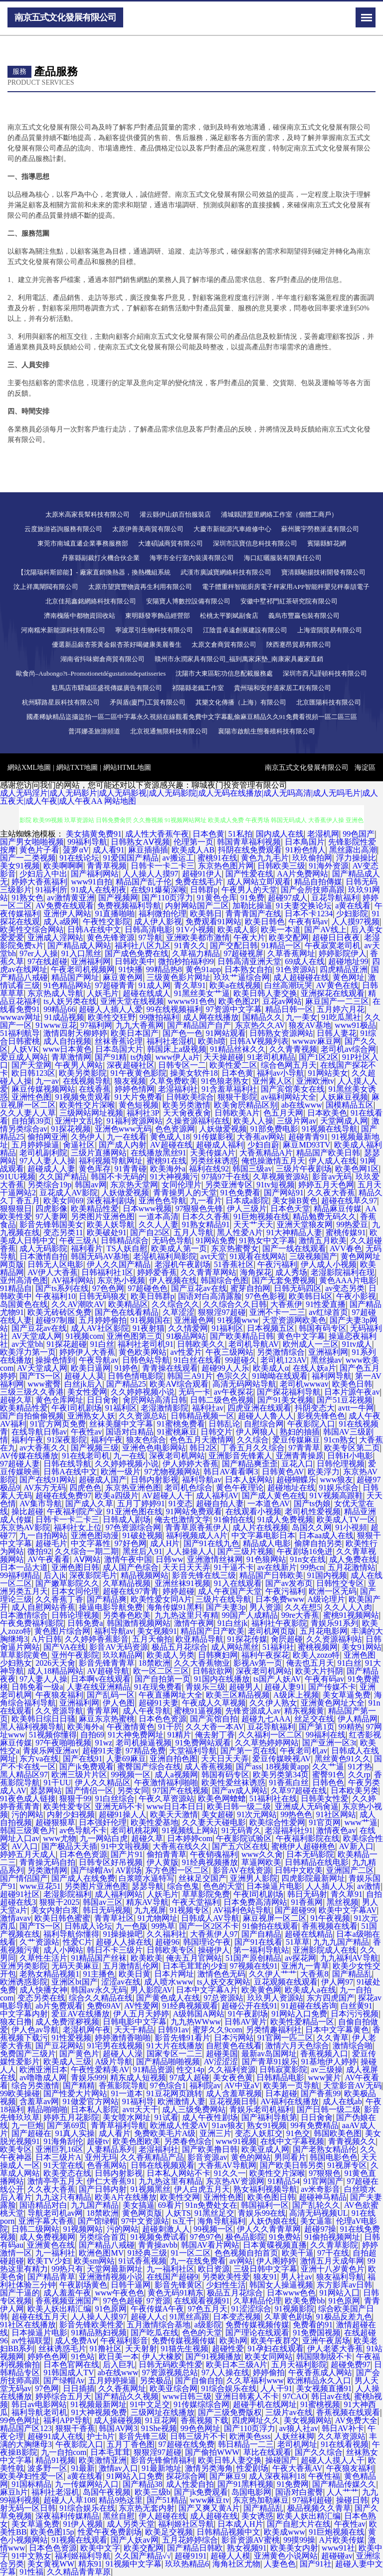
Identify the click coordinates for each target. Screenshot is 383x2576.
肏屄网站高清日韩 (155, 1400)
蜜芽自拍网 (250, 1288)
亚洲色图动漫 (95, 1535)
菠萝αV (76, 850)
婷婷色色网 (47, 2356)
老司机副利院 (43, 1152)
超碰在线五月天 (39, 2316)
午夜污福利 (277, 1264)
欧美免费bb (305, 2300)
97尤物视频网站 (172, 1471)
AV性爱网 (141, 2006)
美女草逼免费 (347, 1695)
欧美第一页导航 (291, 2085)
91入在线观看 (238, 1583)
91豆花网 (161, 2420)
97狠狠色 (325, 2173)
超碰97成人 (288, 897)
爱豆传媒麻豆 (296, 1439)
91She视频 (159, 2428)
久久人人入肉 (348, 1607)
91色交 (298, 2133)
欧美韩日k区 (311, 1296)
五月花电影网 (324, 1631)
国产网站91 (284, 1192)
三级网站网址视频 (91, 1113)
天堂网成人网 (344, 1121)
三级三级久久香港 (32, 1392)
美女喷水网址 (127, 2117)
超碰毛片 (51, 1543)
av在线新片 (277, 1567)
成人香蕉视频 (208, 1766)
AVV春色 (346, 1248)
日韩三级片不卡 (198, 2436)
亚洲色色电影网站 (154, 1447)
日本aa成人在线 (326, 1535)
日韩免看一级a (37, 1687)
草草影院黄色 (24, 1655)
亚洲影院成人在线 (325, 1950)
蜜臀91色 (328, 1774)
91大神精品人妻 (294, 1232)
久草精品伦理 (257, 2300)
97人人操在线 (225, 2372)
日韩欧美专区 (170, 1950)
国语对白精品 (130, 1432)
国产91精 (111, 1057)
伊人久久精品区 (103, 1782)
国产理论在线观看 (257, 2332)
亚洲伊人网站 (67, 913)
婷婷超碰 (178, 1591)
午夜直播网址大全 (170, 1695)
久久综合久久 (175, 1304)
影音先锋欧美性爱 (91, 2324)
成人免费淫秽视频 (67, 2021)
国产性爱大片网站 (75, 2093)
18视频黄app (287, 1766)
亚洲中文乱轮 (79, 1121)
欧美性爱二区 (233, 1065)
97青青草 (304, 1447)
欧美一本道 (281, 929)
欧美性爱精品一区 (302, 2021)
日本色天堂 (290, 1208)
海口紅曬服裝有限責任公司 (283, 558)
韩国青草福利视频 (249, 842)
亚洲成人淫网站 (55, 937)
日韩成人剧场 (127, 1519)
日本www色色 (291, 2293)
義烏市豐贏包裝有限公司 (304, 615)
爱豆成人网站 (24, 1057)
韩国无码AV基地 (100, 1256)
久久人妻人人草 (28, 1113)
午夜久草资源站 (166, 1798)
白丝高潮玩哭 (288, 985)
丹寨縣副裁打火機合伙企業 (101, 558)
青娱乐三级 (205, 1687)
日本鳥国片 (305, 842)
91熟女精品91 (206, 1224)
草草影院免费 (206, 1894)
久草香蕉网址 (291, 953)
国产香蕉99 (321, 2093)
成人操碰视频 (118, 2420)
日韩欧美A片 (237, 1113)
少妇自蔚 (263, 1145)
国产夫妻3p (226, 1607)
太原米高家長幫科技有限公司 (87, 514)
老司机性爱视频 (313, 1511)
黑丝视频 (343, 1902)
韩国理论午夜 (207, 1942)
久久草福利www (255, 2380)
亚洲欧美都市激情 (198, 937)
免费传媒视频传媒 (257, 2324)
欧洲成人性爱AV (179, 2125)
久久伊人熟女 (273, 1703)
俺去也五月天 (310, 1663)
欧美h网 (233, 2340)
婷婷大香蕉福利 (39, 881)
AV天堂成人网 (36, 1336)
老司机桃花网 (135, 1830)
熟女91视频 (267, 2125)
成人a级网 (61, 921)
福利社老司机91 (146, 1344)
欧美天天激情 (174, 1814)
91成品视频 (64, 1017)
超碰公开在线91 (249, 2006)
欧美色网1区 (357, 1168)
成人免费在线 (353, 1559)
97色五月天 (207, 2308)
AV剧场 (128, 1870)
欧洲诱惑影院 (24, 1982)
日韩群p (204, 889)
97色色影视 (265, 1296)
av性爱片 (186, 1352)
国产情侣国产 (24, 1878)
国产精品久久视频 (127, 2396)
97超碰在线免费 (186, 2444)
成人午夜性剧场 (210, 2117)
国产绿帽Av (91, 1870)
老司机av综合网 (348, 1049)
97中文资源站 (145, 2221)
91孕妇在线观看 (276, 2348)
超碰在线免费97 (63, 1495)
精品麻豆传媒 (338, 1208)
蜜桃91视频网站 (351, 1615)
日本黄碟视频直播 (275, 2245)
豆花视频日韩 (233, 2101)
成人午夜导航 (147, 1711)
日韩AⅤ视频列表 (259, 1041)
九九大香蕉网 (140, 1025)
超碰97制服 (55, 1320)
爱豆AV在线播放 (80, 2013)
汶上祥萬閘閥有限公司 (45, 586)
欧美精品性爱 (95, 1208)
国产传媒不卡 (332, 1687)
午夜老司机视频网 (83, 969)
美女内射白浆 (55, 1910)
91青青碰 (131, 1168)
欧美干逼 (298, 2253)
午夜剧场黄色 (83, 2285)
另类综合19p (49, 1184)
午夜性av (86, 1432)
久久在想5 (303, 1607)
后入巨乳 (119, 2364)
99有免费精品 (315, 2125)
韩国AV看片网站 (210, 2245)
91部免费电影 (274, 1129)
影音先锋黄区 (178, 2285)
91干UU (57, 1782)
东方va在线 (39, 1758)
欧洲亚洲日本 (43, 2069)
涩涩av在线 (121, 1982)
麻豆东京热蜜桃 (107, 1719)
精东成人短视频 (138, 2077)
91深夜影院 (67, 1439)
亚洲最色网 (194, 1320)
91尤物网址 (158, 1918)
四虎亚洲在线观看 (259, 1408)
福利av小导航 (280, 1073)
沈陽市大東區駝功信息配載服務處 (224, 673)
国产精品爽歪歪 (250, 1463)
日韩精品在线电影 (317, 1862)
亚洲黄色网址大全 (333, 1703)
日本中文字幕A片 (207, 1990)
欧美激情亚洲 (103, 2460)
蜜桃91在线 (217, 858)
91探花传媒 (247, 1639)
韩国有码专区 (323, 1328)
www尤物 (59, 1838)
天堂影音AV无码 (352, 2085)
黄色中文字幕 (301, 1336)
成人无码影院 (43, 1248)
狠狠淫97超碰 (222, 1312)
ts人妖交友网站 (223, 1982)
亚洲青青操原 (300, 1455)
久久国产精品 (63, 1176)
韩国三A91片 (190, 1376)
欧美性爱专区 (67, 1806)
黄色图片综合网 (62, 1631)
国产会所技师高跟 (313, 889)
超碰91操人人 (123, 1814)
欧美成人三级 (67, 2061)
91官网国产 (323, 2181)
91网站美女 (328, 1073)
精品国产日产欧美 (212, 1631)
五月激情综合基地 (159, 2324)
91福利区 (227, 1328)
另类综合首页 (103, 2237)
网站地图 (120, 801)
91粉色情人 (306, 850)
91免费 (252, 897)
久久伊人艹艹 (273, 1974)
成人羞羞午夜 (67, 2293)
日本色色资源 (163, 1719)
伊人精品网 (358, 1719)
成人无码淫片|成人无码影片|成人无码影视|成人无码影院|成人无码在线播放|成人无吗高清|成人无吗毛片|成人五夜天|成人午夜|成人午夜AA (189, 797)
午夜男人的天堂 (249, 889)
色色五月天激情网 (201, 1439)
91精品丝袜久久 (238, 1049)
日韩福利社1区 (107, 1272)
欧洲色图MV (101, 2253)
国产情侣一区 (89, 1790)
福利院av (205, 2085)
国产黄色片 (79, 2053)
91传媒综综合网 (201, 2404)
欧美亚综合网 (173, 2388)
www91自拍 (91, 881)
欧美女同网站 (269, 2356)
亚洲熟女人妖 (91, 1416)
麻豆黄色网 (123, 977)
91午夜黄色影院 (139, 1073)
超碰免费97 (351, 2364)
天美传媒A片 (213, 1152)
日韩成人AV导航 (210, 1918)
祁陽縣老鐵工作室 (198, 688)
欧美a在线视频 (235, 985)
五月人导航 (193, 1232)
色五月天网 (283, 1113)
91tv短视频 (275, 1184)
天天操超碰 (223, 1057)
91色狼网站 (266, 1559)
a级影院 (208, 2324)
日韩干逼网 (131, 2285)
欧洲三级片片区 (79, 1774)
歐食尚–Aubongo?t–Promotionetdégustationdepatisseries (91, 673)
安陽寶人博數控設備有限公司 (188, 601)
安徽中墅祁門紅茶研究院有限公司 (289, 601)
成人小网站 (63, 1950)
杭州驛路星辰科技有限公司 (61, 702)
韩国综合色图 (224, 1280)
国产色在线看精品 (127, 1312)
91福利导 (138, 2101)
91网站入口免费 (299, 2013)
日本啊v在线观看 (101, 1679)
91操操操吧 (123, 1934)
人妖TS (178, 2213)
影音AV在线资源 (242, 1870)
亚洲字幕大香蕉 (46, 2221)
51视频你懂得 (53, 1734)
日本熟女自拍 (248, 969)
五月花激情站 (352, 1567)
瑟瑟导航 (148, 1886)
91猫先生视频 (184, 2348)
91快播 (131, 969)
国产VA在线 (64, 1647)
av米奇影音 (320, 2189)
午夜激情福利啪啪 (166, 1782)
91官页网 (325, 1822)
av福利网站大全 (288, 1097)
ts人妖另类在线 (70, 1001)
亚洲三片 (215, 2133)
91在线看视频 (345, 2444)
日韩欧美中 (135, 961)
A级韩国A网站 (198, 2013)
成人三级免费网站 (194, 2109)
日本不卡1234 (309, 913)
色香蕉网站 (107, 2165)
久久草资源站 (342, 2436)
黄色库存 (95, 1168)
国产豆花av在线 (198, 1288)
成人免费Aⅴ (76, 2340)
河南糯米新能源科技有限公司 (63, 630)
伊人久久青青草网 (269, 2229)
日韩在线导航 (67, 1463)
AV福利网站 (72, 1280)
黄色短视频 (139, 1105)
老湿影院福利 (67, 1894)
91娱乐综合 (339, 1487)
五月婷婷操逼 (35, 1145)
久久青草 (333, 2037)
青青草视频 (107, 865)
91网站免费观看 (194, 1511)
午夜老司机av (303, 1750)
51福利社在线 (273, 1798)
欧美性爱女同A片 (161, 1599)
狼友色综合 (146, 1439)
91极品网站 (186, 1336)
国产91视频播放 (213, 2356)
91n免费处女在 (211, 2205)
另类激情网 (47, 1870)
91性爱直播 (326, 1304)
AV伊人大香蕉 (52, 1272)
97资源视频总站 (170, 2372)
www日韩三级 (187, 2396)
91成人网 (155, 985)
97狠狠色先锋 (199, 1208)
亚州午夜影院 (75, 1655)
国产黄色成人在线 (168, 1998)
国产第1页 (317, 1726)
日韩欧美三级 (281, 865)
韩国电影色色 (334, 2157)
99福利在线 (326, 1734)
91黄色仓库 (217, 897)
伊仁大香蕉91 (111, 2181)
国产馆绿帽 (98, 2221)
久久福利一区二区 (270, 1734)
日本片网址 (174, 1974)
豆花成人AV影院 (68, 1192)
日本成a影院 (247, 1200)
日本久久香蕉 (206, 1216)
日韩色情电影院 (136, 1376)
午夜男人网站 (79, 1065)
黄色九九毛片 (265, 858)
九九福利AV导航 (349, 1958)
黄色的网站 (251, 2157)
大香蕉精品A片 (266, 1152)
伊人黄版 (163, 1862)
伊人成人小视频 (329, 1264)
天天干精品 (134, 2029)
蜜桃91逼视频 (198, 1711)
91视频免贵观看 (83, 1097)
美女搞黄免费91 (94, 834)
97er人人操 (38, 953)
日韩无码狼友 (103, 1296)
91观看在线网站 (258, 1256)
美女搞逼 (139, 2205)
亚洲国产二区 (350, 1870)
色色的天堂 (223, 1886)
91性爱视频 (71, 2037)
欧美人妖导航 (111, 1224)
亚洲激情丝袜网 (215, 1559)
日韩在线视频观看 (162, 2165)
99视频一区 (131, 1774)
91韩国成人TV (68, 2372)
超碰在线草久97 (349, 1200)
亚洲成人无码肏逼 (307, 1806)
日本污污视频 (355, 2013)
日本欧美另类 (355, 1790)
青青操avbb (158, 2245)
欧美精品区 (128, 1304)
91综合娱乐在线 (229, 2388)
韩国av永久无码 (98, 1990)
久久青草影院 (334, 2245)
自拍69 (92, 1734)
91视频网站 (83, 2229)
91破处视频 (143, 1535)
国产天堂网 (31, 1065)
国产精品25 (126, 1384)
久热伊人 (87, 1137)
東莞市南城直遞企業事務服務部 (82, 543)
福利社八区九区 (143, 945)
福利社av (207, 1408)
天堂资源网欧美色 (294, 1320)
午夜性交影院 (107, 921)
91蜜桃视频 (320, 2404)
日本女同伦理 (75, 1591)
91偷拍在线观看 (270, 1926)
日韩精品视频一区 (202, 1416)
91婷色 (126, 1368)
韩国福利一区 (265, 2205)
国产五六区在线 (240, 1846)
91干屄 (170, 1726)
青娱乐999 (89, 2077)
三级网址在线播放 (162, 2412)
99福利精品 (20, 1575)
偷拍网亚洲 (47, 1137)
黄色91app (203, 969)
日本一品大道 (24, 1567)
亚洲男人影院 (254, 1878)
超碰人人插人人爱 (111, 1009)
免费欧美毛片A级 (165, 2133)
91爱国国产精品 (131, 858)
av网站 (241, 2261)
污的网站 (27, 1814)
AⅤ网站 (87, 1559)
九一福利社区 (170, 2269)
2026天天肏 (55, 1663)
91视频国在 (151, 1320)
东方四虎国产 (331, 1998)
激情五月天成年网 (332, 2261)
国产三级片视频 (245, 1551)
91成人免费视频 (285, 1519)
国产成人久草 (89, 1503)
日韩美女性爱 (325, 1798)
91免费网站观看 (203, 1742)
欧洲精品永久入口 (319, 2380)
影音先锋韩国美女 (51, 1224)
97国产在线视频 (180, 1790)
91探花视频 (71, 1129)
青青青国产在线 (253, 913)
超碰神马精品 (323, 2197)
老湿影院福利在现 (343, 1272)
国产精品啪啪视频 (168, 2061)
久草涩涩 (178, 1312)
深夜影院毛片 (93, 1575)
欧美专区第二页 (352, 1447)
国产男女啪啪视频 (32, 842)
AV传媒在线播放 (29, 1455)
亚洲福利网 (91, 961)
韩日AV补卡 (343, 2428)
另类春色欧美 (127, 1615)
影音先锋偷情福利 (162, 2460)
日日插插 (79, 2388)
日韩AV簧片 (245, 2021)
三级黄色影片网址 (178, 977)
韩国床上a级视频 (176, 1049)
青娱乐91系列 (335, 1623)
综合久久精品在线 (101, 1998)
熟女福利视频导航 (265, 2189)
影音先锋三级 (143, 2436)
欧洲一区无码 (333, 1591)
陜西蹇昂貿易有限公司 (298, 644)
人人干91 (276, 2388)
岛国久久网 (312, 1527)
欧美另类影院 (83, 1073)
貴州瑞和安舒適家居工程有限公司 (282, 688)
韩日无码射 (307, 1894)
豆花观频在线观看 (286, 1982)
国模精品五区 (350, 1105)
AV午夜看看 (48, 1559)
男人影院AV (151, 1990)
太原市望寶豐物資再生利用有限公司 (140, 586)
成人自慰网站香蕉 (43, 1607)
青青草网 (103, 1711)
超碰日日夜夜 (336, 937)
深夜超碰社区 (131, 1065)
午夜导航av (98, 1360)
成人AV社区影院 (100, 1328)
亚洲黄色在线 (51, 2245)
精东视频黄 (304, 1711)
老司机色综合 (188, 1487)
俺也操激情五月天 (273, 1160)
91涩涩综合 (251, 2308)
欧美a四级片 (116, 1495)
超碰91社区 (20, 1894)
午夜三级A (78, 1240)
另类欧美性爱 (226, 2277)
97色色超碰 (123, 2300)
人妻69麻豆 (126, 1758)
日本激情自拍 (43, 1256)
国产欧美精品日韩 (242, 1336)
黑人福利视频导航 (32, 1726)
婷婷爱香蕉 (157, 1272)
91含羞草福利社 (229, 1089)
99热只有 (67, 2269)
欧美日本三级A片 (237, 2364)
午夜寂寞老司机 (333, 945)
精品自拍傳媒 (318, 881)
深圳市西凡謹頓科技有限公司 (325, 673)
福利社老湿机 (170, 1041)
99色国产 (359, 834)
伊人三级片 (247, 1208)
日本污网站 (234, 2037)
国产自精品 (261, 1934)
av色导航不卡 (83, 1830)
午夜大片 (249, 937)
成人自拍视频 (67, 1041)
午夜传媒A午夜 (158, 2308)
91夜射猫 (149, 1328)
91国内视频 (327, 1575)
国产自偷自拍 (199, 2380)
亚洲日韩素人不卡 (247, 2396)
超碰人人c (148, 2316)
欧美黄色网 (261, 1990)
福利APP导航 (66, 2420)
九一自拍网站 (43, 1535)
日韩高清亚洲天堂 (249, 961)
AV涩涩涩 (220, 2061)
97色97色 (206, 2237)
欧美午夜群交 (275, 2340)
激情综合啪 (353, 2045)
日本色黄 (208, 834)
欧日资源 (214, 2269)
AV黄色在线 (337, 985)
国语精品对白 (43, 2205)
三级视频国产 (313, 1256)
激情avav (15, 1918)
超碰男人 (245, 1687)
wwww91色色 (191, 1001)
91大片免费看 (139, 1097)
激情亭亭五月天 (55, 2181)
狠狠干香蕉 (75, 2428)
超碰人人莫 (84, 1376)
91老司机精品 (271, 1057)
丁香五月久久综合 (253, 1447)
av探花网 (300, 1958)
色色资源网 (175, 1129)
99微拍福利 (159, 1017)
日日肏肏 (103, 1400)
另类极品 (156, 2380)
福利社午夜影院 (279, 1623)
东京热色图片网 (226, 865)
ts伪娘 (141, 1057)
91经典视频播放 (210, 1862)
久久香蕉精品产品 (152, 2157)
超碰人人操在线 (124, 1942)
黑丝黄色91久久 (343, 1758)
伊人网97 (337, 1982)
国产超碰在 (31, 2133)
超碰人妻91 (284, 1687)
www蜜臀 (44, 1384)
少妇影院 (352, 913)
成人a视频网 (176, 1774)
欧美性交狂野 (112, 1017)
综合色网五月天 (289, 1065)
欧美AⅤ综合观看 (179, 1384)
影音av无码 (332, 1176)
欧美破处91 (107, 1232)
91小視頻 (351, 1527)
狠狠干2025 (59, 1902)
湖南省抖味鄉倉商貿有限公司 (102, 659)
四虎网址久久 (256, 2420)
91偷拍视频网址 (332, 2237)
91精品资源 (153, 2069)
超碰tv (98, 2141)
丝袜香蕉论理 (119, 1041)
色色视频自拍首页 (246, 2253)
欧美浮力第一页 (28, 1352)
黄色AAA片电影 (348, 1280)
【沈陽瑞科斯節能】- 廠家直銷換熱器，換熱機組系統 (94, 572)
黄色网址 (349, 977)
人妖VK (25, 1049)
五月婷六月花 (341, 1009)
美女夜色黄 (233, 2077)
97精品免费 (146, 1750)
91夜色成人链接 (28, 1798)
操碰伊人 (214, 1950)
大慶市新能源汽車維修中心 (232, 529)
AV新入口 (356, 1846)
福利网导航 (332, 1376)
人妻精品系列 (111, 2149)
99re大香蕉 (300, 1615)
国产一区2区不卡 (209, 1926)
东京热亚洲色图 (133, 1487)
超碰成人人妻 (51, 1168)
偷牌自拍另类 (318, 1543)
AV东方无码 (44, 1487)
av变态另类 (345, 1288)
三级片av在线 (289, 2412)
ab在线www (301, 1105)
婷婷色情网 (135, 1089)
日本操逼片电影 (274, 1886)
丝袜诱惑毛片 (62, 2348)
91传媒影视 (213, 1137)
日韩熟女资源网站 (281, 1033)
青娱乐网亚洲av (50, 1750)
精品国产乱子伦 (144, 881)
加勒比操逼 (252, 905)
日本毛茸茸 (110, 2452)
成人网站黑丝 (235, 1647)
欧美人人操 (253, 1121)
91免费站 (285, 2237)
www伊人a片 (177, 1057)
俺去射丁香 (215, 1734)
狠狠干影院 (237, 1097)
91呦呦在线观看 (280, 1376)
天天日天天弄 (186, 1567)
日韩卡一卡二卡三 (162, 865)
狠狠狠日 (16, 1208)
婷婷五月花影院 (71, 2117)
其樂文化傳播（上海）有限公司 (240, 702)
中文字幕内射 (24, 2013)
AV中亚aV (242, 2085)
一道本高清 (159, 1216)
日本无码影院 (310, 1854)
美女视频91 (157, 1631)
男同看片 (290, 2157)
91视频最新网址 (99, 2404)
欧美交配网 (289, 937)
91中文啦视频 (125, 1846)
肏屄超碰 (287, 1639)
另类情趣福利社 (274, 2029)
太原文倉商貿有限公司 (224, 644)
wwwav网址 (20, 1017)
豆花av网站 (282, 1001)
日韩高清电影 (149, 929)
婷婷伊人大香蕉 (87, 1352)
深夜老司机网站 (177, 1455)
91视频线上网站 (190, 1830)
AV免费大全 (356, 2420)
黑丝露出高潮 (353, 850)
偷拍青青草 (167, 1854)
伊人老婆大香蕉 (335, 2348)
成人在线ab (342, 2101)
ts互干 (183, 2221)
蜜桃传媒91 (346, 1232)
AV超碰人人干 (167, 1495)
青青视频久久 (352, 2141)
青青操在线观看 (170, 1368)
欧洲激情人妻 (181, 2101)
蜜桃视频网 (318, 1647)
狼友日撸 (16, 2021)
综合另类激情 (35, 2085)
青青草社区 (114, 1918)
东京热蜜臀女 (235, 1248)
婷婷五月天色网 (326, 1184)
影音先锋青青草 (107, 1663)
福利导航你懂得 (71, 1934)
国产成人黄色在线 (274, 1495)
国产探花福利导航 (289, 1392)
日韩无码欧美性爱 (170, 2364)
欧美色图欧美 (137, 2141)
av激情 (369, 1886)
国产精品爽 (107, 1599)
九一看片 (206, 1200)
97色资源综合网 (133, 1527)
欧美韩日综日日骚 (43, 1719)
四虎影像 (51, 1208)
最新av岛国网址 (269, 2053)
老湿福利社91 (289, 1830)
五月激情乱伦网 (131, 1966)
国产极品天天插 (69, 1846)
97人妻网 (51, 1216)
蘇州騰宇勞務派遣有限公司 (320, 529)
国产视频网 (118, 897)
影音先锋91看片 (182, 2037)
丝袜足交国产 (202, 1878)
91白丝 (102, 1344)
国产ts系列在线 (62, 1288)
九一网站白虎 (104, 1838)
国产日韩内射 (103, 2189)
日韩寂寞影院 (283, 2069)
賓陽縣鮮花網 (326, 543)
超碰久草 (16, 1400)
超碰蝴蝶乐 (296, 1479)
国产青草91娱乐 (270, 2061)
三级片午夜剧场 (304, 1168)
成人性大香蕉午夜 (157, 834)
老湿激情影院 (165, 1408)
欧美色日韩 (352, 1384)
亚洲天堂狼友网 (305, 1224)
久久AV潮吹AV (77, 1304)
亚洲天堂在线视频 (132, 1001)
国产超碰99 (295, 1910)
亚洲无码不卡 (119, 1806)
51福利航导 (20, 1033)
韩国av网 (90, 1184)
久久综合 (253, 1439)
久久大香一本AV (215, 1726)
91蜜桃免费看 (181, 1424)
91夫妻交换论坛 (304, 905)
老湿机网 (323, 834)
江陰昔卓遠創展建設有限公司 (245, 630)
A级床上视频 (296, 1695)
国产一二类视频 (28, 858)
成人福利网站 (119, 1894)
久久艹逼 (328, 1766)
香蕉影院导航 (123, 2085)
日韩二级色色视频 (222, 1400)
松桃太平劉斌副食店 (229, 615)
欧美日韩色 (265, 921)
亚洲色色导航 (163, 1200)
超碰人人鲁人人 (266, 1416)
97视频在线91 (254, 1966)
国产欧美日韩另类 (292, 2165)
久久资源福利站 (334, 1639)
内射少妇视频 (71, 1814)
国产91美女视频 (285, 1400)
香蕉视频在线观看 (348, 2412)
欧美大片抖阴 (319, 1671)
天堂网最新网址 (115, 2269)
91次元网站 (257, 1814)
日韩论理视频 (75, 1615)
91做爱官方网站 (91, 2101)
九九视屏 (150, 1910)
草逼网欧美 (261, 1862)
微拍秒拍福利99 (186, 961)
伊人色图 (119, 1703)
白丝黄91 (357, 2006)
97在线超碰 (47, 961)
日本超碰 (281, 2093)
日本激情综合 (24, 1615)
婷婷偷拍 (269, 2372)
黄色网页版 (142, 2213)
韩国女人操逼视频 (281, 2285)
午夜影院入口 (311, 1424)
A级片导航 (114, 2061)
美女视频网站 (308, 2420)
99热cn (312, 1567)
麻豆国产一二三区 (337, 1001)
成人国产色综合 (131, 1567)
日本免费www (280, 1599)
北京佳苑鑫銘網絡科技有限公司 (90, 601)
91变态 (180, 1503)
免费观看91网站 (213, 921)
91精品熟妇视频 (99, 2332)
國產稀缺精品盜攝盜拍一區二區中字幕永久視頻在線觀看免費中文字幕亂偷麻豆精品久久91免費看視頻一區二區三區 (191, 717)
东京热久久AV (260, 1025)
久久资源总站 (143, 1416)
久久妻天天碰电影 (214, 1822)
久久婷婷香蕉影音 (97, 1639)
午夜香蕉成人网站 (320, 2372)
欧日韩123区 (33, 1073)
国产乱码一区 (111, 1695)
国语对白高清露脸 (210, 1296)
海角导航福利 (221, 2221)
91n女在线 (308, 1559)
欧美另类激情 (186, 1105)
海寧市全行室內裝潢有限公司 (192, 558)
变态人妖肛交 (259, 2133)
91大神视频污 (174, 1176)
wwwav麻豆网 (316, 1041)
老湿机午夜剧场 (182, 1264)
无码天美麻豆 (75, 1966)
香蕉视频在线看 (330, 1926)
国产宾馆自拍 (214, 1719)
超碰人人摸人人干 (333, 2460)
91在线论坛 (79, 858)
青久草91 (190, 985)
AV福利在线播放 (289, 2101)
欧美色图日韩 (271, 2197)
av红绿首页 (328, 1312)
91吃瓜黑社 (341, 1017)
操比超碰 (27, 1511)
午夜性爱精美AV (100, 2069)
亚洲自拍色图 (173, 1758)
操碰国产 (281, 2460)
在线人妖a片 (314, 1368)
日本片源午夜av (352, 1392)
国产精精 (79, 2085)
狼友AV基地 (310, 1025)
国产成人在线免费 (83, 1878)
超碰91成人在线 (55, 2436)
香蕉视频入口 (324, 2053)
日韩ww (169, 1559)
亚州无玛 (101, 2157)
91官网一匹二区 (285, 2037)
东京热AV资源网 (235, 2181)
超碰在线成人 (147, 993)
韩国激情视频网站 (139, 1623)
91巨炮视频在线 (261, 1216)
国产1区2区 (319, 1057)
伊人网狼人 (256, 1432)
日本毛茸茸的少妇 (194, 1966)
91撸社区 (106, 2348)
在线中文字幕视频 (292, 2141)
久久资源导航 (59, 1711)
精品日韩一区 (289, 1009)
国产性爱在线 (249, 873)
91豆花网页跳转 (174, 2093)
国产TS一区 (40, 1376)
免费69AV (104, 2006)
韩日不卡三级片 (115, 1950)
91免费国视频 (317, 2332)
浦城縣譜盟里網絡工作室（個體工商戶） (279, 514)
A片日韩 (46, 1639)
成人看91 (109, 850)
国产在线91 (83, 1758)
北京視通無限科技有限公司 (169, 731)
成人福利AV (217, 1495)
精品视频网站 (145, 1575)
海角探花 (256, 1272)
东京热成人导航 (55, 993)
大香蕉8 (314, 1974)
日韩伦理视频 (341, 1463)
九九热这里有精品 (170, 2181)
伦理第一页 (193, 842)
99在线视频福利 (174, 1009)
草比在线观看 (267, 2452)
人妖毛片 (103, 993)
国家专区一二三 (174, 2053)
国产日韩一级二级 (329, 2109)
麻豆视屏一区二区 (275, 1918)
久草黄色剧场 (288, 2316)
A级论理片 (327, 1599)
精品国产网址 (75, 977)
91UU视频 (17, 1176)
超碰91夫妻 (159, 1703)
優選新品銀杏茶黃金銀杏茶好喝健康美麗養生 (117, 644)
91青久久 (190, 945)
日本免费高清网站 (255, 1902)
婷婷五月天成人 (28, 1854)
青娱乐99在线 (262, 2213)
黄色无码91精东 (175, 2293)
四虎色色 (85, 1487)
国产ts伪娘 (312, 1503)
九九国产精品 (95, 2205)
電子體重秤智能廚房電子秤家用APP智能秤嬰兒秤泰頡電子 (286, 586)
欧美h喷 (212, 1041)
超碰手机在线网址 (265, 2404)
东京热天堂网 (134, 1184)
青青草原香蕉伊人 (197, 1527)
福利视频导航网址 (111, 1160)
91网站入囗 (340, 2293)
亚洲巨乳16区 (59, 2149)
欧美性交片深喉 (87, 1105)
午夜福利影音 (124, 2340)
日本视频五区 (271, 1328)
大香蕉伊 (286, 1304)
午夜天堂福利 (196, 1902)
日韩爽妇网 (218, 1655)
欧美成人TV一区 (346, 1519)
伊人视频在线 (173, 1280)
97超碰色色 (148, 1288)
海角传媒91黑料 (174, 1607)
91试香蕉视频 (143, 2261)
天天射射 (141, 2348)
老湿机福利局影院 (165, 1256)
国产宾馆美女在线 (293, 1089)
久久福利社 (167, 1934)
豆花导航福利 (335, 897)
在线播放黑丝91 (159, 1152)
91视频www (238, 1320)
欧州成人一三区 (311, 1344)
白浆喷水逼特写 (147, 1878)
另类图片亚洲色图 (103, 1216)
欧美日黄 (135, 1974)
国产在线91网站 (47, 1479)
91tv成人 (357, 1344)
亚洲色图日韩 (75, 1567)
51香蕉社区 (234, 1264)
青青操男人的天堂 (185, 1192)
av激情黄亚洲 (70, 897)
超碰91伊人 (202, 873)
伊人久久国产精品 (119, 1264)
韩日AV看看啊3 (230, 1471)
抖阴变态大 (315, 1408)
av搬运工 (178, 858)
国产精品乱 (352, 1974)
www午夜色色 (119, 2293)
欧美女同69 (63, 1200)
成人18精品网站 (55, 1671)
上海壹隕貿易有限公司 (329, 630)
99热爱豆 (352, 1224)
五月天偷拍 (152, 1639)
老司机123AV (283, 1360)
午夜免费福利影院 (32, 1623)
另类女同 (133, 1790)
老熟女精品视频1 (49, 1974)
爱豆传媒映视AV (281, 1758)
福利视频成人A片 (197, 1535)
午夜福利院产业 (75, 1511)
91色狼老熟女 (225, 1081)
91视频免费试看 (159, 2237)
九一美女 (302, 1017)
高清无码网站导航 (244, 1384)
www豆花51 (40, 1886)
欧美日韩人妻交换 (265, 993)
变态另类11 (63, 1232)
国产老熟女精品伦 (325, 2149)
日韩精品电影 (280, 2077)
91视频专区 (189, 1910)
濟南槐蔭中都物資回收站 (79, 615)
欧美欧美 (147, 1958)
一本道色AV (268, 1503)
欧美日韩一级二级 (239, 1806)
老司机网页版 (272, 1631)
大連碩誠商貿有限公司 (170, 543)
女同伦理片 (181, 1184)
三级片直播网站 (99, 1152)
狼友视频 (130, 1081)
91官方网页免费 (58, 1424)
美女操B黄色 (295, 1200)
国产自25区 (150, 1232)
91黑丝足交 (214, 2213)
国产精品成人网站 (79, 945)
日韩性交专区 (340, 1583)
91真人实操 (75, 2133)
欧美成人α (271, 1368)
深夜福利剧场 (111, 1200)
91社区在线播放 (28, 2324)
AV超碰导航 (108, 1671)
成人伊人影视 (158, 921)
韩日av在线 (331, 2396)
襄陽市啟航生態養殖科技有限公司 (266, 731)
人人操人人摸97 (151, 873)
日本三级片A (58, 2157)
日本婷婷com (190, 1838)
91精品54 (284, 2181)
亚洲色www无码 (123, 1129)
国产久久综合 (319, 2452)
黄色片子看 (39, 850)
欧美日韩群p (153, 1296)
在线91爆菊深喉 (159, 889)
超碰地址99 (348, 961)
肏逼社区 (79, 1145)
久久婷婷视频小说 (143, 1392)
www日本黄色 (67, 1049)
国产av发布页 (289, 1583)
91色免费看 (240, 1192)
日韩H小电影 (350, 1455)
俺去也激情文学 (182, 1519)
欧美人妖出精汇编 (59, 2308)
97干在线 (333, 2253)
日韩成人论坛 (88, 1926)
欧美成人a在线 (310, 1990)
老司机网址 (297, 2444)
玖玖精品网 (123, 1655)
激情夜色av (336, 1830)
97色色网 (108, 1288)
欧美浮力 (324, 1471)
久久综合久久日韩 (235, 1304)
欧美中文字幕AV (348, 1910)
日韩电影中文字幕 (135, 2021)
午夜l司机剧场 (76, 1408)
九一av (47, 1081)
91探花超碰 (67, 1344)
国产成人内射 (123, 1145)
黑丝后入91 (143, 1551)
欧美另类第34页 (281, 1774)
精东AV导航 (147, 1902)
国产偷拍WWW (212, 2452)
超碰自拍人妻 (220, 1503)
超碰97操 (320, 2229)
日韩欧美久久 (201, 1344)
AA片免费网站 (302, 873)
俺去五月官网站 (194, 1958)
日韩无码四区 (298, 1288)
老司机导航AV (253, 1344)
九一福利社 (55, 2253)
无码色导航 (172, 1240)
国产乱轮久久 (316, 2205)
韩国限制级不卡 (324, 2356)
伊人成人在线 (333, 1160)
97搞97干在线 (225, 1176)
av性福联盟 (31, 2340)
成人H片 (165, 1543)
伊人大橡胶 (162, 2356)
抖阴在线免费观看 (250, 850)
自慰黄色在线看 (234, 2045)
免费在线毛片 (199, 881)
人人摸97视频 (356, 921)
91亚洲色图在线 (135, 1511)
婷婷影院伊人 (343, 953)
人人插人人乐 (330, 1886)
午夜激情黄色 (131, 1726)
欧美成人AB (193, 850)
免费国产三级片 (28, 2053)
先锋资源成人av (253, 1711)
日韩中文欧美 (299, 1870)
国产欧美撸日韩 (210, 2149)
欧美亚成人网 (265, 2149)
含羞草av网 (39, 2101)
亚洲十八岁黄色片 (333, 2269)
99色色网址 (20, 2420)
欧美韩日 (206, 913)
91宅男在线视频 (115, 2045)
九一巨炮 (27, 2125)
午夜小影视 (356, 1296)
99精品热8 (164, 969)
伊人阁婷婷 (276, 2261)
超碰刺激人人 (166, 2229)
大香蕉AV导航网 (227, 2165)
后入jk (54, 1575)
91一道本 (127, 2093)
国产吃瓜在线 (155, 2332)
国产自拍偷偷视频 (32, 1416)
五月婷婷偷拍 (103, 1320)
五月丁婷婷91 (141, 1503)
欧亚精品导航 (199, 1639)
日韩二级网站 (35, 2229)
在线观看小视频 (253, 1511)
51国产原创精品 (253, 1958)
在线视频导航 (87, 1081)
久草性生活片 (43, 1958)
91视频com (84, 1336)
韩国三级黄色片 (28, 1830)
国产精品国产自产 (199, 1025)
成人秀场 (291, 1272)
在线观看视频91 (202, 2300)
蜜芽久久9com (217, 2029)
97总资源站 (223, 1998)
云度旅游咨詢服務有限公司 (63, 529)
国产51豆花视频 (345, 1400)
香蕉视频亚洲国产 (67, 2300)
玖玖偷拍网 (312, 858)
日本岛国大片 (119, 1049)
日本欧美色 (327, 1113)
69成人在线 (305, 961)
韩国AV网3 (118, 2428)
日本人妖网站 (249, 1479)
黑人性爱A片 (240, 1232)
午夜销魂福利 (214, 1854)
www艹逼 (361, 1822)
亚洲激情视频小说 (111, 2277)
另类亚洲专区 (229, 1184)
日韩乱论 (224, 1424)
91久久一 (230, 2173)
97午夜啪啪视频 (63, 1742)
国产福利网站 (95, 873)
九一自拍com (64, 2452)
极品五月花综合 (179, 1647)
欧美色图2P (238, 1001)
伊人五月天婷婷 (141, 2013)
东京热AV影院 (25, 1527)
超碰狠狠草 (55, 1822)
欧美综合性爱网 (277, 1822)
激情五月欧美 (323, 1240)
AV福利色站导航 (242, 1910)
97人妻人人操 (43, 1679)
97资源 (159, 2300)
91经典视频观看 (190, 2006)
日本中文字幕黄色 (337, 2029)
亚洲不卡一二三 (277, 1312)
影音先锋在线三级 (204, 1575)
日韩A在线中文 (94, 929)
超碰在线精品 (309, 1934)
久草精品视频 (127, 1583)
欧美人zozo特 (316, 1655)
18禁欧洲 (155, 1663)
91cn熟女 (340, 1439)
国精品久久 (262, 1017)
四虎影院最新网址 (313, 1878)
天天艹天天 (253, 1224)
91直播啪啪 (115, 913)
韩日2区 (203, 1447)
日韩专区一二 (182, 1065)
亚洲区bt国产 (74, 1982)
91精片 (179, 1734)
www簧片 (325, 2077)
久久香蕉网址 (122, 2388)
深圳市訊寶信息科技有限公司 (255, 543)
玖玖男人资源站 (275, 1998)
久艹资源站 (39, 1942)
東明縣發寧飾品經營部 (157, 615)
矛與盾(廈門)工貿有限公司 (148, 702)
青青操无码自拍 (47, 1862)
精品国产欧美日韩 (328, 1152)
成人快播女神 (43, 1990)
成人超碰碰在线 (301, 977)
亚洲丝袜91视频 (182, 1583)
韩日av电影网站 (39, 2404)
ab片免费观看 (59, 2006)
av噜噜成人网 (43, 2077)
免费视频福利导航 (129, 905)
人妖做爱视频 (223, 1129)
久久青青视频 (293, 1049)
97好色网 (131, 1543)
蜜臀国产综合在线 (149, 1766)
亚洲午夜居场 (326, 2340)
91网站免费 (215, 1240)
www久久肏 (262, 1854)
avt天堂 (213, 1256)
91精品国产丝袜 (99, 1958)
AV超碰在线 (171, 1145)
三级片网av (296, 1121)
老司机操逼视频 (144, 1742)
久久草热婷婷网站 (267, 1742)
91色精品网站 (67, 985)
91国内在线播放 (222, 1679)
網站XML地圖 (29, 767)
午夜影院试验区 (244, 1838)
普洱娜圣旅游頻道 (94, 731)
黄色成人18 (170, 1137)
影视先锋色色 (321, 1416)
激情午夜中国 (128, 1559)
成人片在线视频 (260, 1527)
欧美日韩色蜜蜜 (62, 1918)
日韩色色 (328, 1782)
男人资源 (265, 1607)
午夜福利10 (55, 1296)
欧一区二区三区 (161, 1671)
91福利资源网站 (135, 1121)
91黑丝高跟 (189, 2316)
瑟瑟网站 (46, 1790)
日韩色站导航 (146, 1360)
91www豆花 (56, 1025)
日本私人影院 (95, 2109)
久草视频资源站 (281, 1176)
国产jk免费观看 (86, 1766)
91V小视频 (195, 929)
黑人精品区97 (24, 1774)
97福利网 (96, 1025)
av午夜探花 (233, 1392)
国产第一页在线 (248, 1750)
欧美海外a (168, 1168)
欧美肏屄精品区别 (246, 1105)
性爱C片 (77, 1942)
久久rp (359, 1774)
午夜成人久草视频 (214, 1703)
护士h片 (101, 2436)
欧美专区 (16, 2149)
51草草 (298, 1942)
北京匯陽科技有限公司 (328, 702)
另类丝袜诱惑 (214, 1160)
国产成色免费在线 (137, 953)
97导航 (151, 937)
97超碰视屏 (243, 953)
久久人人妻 (159, 1224)
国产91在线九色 (211, 1543)
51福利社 (278, 1647)
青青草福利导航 (119, 2125)
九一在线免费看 (198, 2261)
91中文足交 (150, 2404)
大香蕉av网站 (260, 1137)
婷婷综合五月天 (63, 2396)
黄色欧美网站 (143, 1352)
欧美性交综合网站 (32, 929)
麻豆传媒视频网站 (43, 1089)
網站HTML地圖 (127, 767)
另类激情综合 (281, 1352)
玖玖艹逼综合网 (242, 977)
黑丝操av (326, 1360)
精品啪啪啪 (47, 2109)
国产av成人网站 (239, 1790)
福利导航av (201, 1479)
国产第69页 (67, 2125)
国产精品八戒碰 (107, 2245)
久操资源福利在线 (198, 1121)
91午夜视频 (330, 1918)
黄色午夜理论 (240, 1487)
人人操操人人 (190, 1551)
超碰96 (167, 1942)
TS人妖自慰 (127, 1248)
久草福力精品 (196, 953)
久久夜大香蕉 (331, 1192)
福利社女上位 (78, 1527)
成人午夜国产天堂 (230, 1591)
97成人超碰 (189, 2077)
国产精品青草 (51, 2277)
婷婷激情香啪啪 (123, 2037)
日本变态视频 (237, 2316)
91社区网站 (336, 1814)
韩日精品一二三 (246, 2444)
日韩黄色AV (283, 1471)
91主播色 (99, 1974)
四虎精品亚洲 (344, 969)
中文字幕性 (91, 1543)
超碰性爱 (228, 2348)
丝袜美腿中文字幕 (121, 1424)
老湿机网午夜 (87, 2029)
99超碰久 (241, 1360)
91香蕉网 (307, 1902)
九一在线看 (127, 1137)
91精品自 (16, 1288)
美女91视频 (20, 865)
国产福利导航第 (269, 2117)
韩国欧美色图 (338, 2133)
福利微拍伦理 (163, 913)
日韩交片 (216, 1432)
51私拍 (240, 834)
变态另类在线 (41, 1998)
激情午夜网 (194, 1623)
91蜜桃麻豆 (177, 1432)
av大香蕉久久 (43, 1447)
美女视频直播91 (324, 2388)
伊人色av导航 (35, 2029)
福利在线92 (209, 1168)
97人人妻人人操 (47, 1160)
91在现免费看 (158, 1687)
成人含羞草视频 (234, 2093)
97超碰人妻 (20, 1463)
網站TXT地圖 (77, 767)
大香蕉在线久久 (180, 1846)
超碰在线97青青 (131, 1591)
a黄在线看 (353, 905)
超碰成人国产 (103, 1479)
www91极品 (355, 1025)
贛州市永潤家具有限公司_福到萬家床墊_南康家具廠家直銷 (239, 659)
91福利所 (51, 889)
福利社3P (143, 1113)
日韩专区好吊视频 (111, 1862)
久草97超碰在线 (299, 1790)
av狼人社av (298, 2428)
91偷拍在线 (234, 1519)
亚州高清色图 (24, 1280)
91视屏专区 (347, 2165)
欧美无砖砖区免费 (59, 1312)
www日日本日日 (175, 1806)
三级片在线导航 (223, 1599)
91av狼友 (227, 2125)
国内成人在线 (280, 834)
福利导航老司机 (39, 2412)
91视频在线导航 (330, 1129)
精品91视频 (55, 2460)
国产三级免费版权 (230, 2412)
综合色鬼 (183, 1886)
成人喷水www (168, 1982)
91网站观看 (226, 1033)
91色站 (83, 2356)
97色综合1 (168, 2085)
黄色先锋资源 (111, 937)
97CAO (295, 2396)
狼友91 (265, 2277)
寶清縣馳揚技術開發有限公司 (323, 572)
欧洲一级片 (121, 1471)
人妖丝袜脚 (294, 2436)
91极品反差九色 (344, 2316)
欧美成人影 (237, 929)
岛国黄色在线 (24, 1304)
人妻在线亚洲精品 (99, 1687)
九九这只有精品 (63, 2197)
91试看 (167, 2117)
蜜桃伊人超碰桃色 (303, 1846)
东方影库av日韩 (344, 2285)
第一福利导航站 (261, 1950)
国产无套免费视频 (284, 1280)
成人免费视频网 (47, 2237)
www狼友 (337, 1479)
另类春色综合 (188, 2141)
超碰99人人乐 (225, 1368)
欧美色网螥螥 (222, 1798)
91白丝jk (232, 1623)
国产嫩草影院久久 (67, 1583)
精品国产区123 (26, 2428)
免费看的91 (313, 2324)
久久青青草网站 (208, 1272)
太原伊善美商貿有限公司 (148, 529)
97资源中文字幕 (234, 1009)
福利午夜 (27, 1439)
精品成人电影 (267, 1543)
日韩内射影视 (155, 1479)
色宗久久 (232, 1376)
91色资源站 (296, 969)
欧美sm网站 (94, 2261)
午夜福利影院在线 (308, 1838)
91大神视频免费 (99, 2412)
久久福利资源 (232, 2069)
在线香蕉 (95, 1089)
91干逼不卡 (234, 1567)
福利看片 (87, 1248)
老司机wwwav (304, 1384)
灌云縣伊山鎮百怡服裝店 (175, 514)
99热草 (163, 1926)
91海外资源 (329, 865)
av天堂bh (27, 1344)
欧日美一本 (119, 2356)
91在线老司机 (86, 1455)
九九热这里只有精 (186, 1615)
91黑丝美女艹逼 (202, 993)
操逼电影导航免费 (111, 1607)
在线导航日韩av (39, 1432)
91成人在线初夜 (99, 889)
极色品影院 (245, 2237)
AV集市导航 (40, 1503)
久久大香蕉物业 (202, 1663)
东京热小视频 (121, 1280)
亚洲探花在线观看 (333, 993)
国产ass (249, 1766)
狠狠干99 (75, 1798)
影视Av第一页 (257, 1663)
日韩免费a (85, 1623)
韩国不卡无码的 (119, 1176)
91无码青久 (241, 1830)
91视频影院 (295, 2308)
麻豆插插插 (148, 850)
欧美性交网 (180, 2197)
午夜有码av (308, 921)
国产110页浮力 (167, 897)
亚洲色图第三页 (135, 1336)
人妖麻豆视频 (344, 1097)
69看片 (170, 2205)
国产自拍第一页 (163, 1679)
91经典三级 (147, 2253)
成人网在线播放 (211, 1017)
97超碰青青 (115, 985)
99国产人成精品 (250, 1615)
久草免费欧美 (173, 1081)
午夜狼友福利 (59, 1695)
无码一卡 (194, 1392)
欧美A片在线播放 (126, 2197)
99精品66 (59, 1009)
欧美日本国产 (135, 1033)
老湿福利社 (178, 1089)
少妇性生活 (226, 2285)
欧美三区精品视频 (238, 1695)
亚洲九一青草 (305, 1966)
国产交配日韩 (234, 945)
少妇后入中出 (43, 873)
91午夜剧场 (248, 2013)
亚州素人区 (272, 1081)
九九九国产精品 (341, 1942)
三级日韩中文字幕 (265, 2269)
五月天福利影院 (299, 2364)
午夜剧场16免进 (305, 1551)
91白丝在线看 (197, 1360)
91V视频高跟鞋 (336, 1495)
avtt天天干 (141, 2109)
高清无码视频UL (318, 2213)
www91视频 (236, 2141)
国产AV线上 (325, 929)
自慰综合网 (264, 1424)
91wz (103, 1742)
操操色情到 (55, 1360)
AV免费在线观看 (64, 905)
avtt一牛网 (356, 1408)
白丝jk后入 (83, 1384)
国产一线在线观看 (294, 1248)
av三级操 (326, 2069)
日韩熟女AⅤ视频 (140, 842)
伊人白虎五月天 (202, 2189)
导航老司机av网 (55, 2213)
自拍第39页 (31, 1121)
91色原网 (344, 2300)
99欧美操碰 (20, 2093)
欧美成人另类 (170, 1655)
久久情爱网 (188, 1328)
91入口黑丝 (81, 953)
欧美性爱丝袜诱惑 (233, 1782)
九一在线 (129, 1455)
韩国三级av (252, 1168)
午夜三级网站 (229, 1352)
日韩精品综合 (125, 1240)
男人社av (296, 2277)
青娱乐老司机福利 (261, 2109)
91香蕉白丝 (289, 1782)
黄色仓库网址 (59, 1400)
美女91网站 (362, 1647)
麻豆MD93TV (306, 1145)
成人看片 (115, 2133)
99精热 (351, 1726)
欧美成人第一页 (179, 1248)
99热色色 (296, 1814)
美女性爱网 (87, 1392)
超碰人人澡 (123, 2053)
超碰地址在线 (291, 1487)
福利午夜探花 (265, 1655)
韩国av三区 (102, 1902)
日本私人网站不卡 (178, 2173)
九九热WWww (196, 2021)
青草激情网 (71, 1057)
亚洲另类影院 (24, 1966)
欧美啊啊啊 (63, 865)
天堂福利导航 (193, 1750)
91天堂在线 (63, 2165)
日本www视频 (147, 1208)
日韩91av (173, 2029)
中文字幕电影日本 (263, 1535)
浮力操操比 (356, 858)
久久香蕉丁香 (59, 1599)
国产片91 (127, 1854)
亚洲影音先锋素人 (240, 1455)
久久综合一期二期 (87, 1551)
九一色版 (132, 1926)
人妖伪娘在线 (273, 2221)
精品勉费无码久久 (325, 1216)
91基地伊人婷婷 (329, 2061)
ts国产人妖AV (277, 1679)
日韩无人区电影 (55, 1264)
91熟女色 (27, 897)
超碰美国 (222, 2053)
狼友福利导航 (340, 2277)
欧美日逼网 (91, 1368)
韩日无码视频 (107, 1910)
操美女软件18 (194, 1073)
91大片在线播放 (174, 2045)
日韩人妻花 (337, 1033)
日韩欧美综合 (190, 1097)
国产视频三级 (95, 1447)
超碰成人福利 (220, 1145)
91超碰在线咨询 (309, 2006)
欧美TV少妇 (48, 2261)
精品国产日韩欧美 (271, 1575)
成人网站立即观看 (259, 881)
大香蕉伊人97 (214, 1934)
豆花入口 (297, 1463)
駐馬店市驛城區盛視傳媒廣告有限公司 (107, 688)
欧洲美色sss (250, 2436)
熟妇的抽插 (300, 1432)
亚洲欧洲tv (315, 1081)
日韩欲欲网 (212, 1671)
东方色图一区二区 (177, 1870)
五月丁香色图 (131, 2444)
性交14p (190, 2069)
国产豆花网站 (59, 2045)
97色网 (47, 2388)
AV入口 (24, 1846)
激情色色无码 (221, 1974)
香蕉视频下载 (204, 2420)
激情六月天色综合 (297, 2045)
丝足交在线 (314, 1719)
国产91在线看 (258, 1942)
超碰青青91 (308, 1137)
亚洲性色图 (31, 1097)
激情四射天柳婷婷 (75, 1033)
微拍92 (39, 1551)
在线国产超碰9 (172, 2277)
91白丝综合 (115, 1798)
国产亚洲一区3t (329, 1742)
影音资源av (207, 2157)
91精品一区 (281, 945)
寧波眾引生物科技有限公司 (154, 630)
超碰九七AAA (266, 1719)
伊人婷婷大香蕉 (190, 1463)
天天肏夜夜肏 (187, 1113)
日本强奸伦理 (103, 1822)
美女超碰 (217, 1814)
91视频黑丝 (151, 2189)
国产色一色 (182, 1033)
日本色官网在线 (71, 2364)
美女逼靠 (316, 2221)
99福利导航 (87, 842)
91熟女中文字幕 (267, 1240)
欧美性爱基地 (155, 1822)
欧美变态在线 (67, 2173)
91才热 (360, 1766)
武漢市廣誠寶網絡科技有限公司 (226, 572)
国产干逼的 (20, 2293)
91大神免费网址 (136, 1734)
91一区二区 (191, 2253)
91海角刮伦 (63, 2141)
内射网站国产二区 (197, 905)
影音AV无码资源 (118, 1647)
